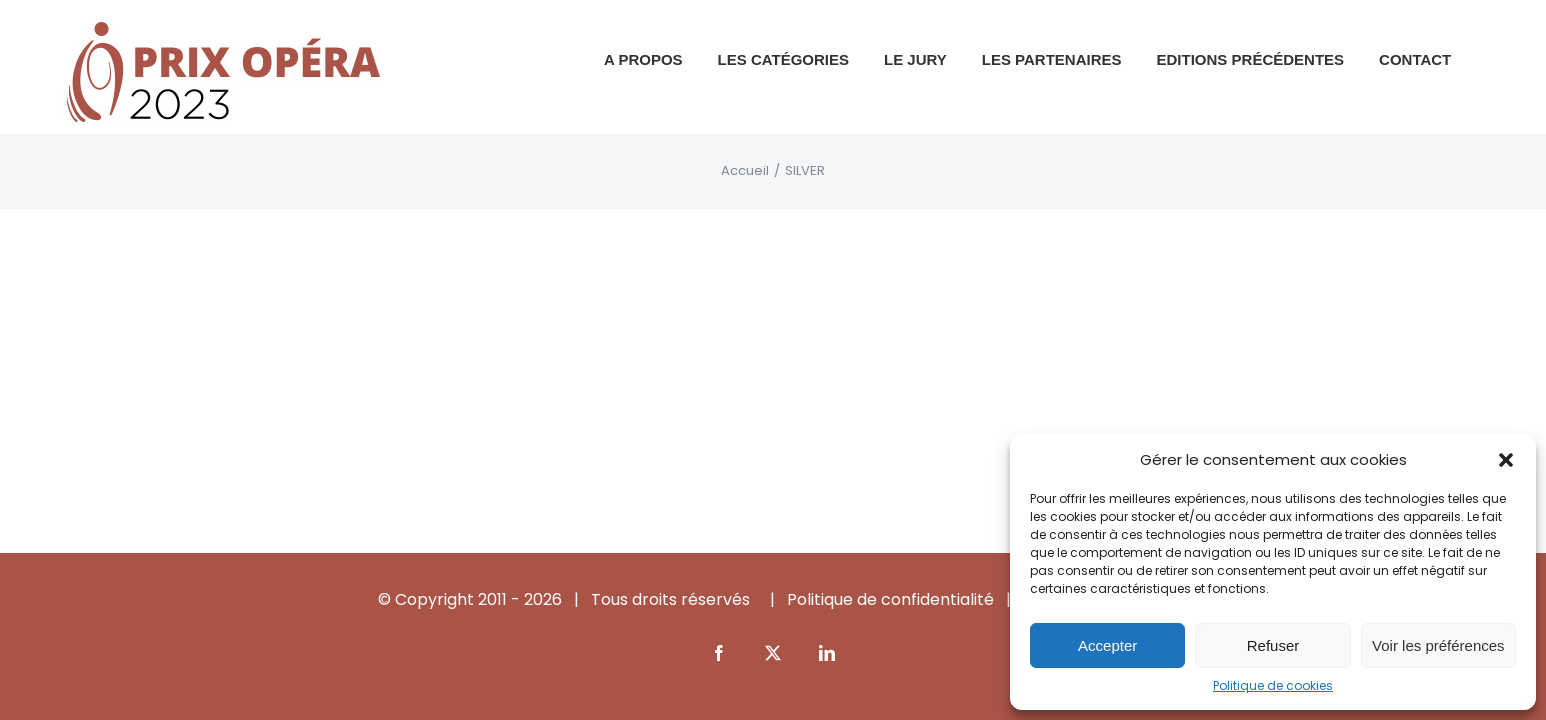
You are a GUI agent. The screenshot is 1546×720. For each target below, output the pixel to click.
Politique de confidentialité (890, 599)
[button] (1506, 460)
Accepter (1107, 645)
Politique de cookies (1273, 686)
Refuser (1273, 645)
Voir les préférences (1438, 645)
